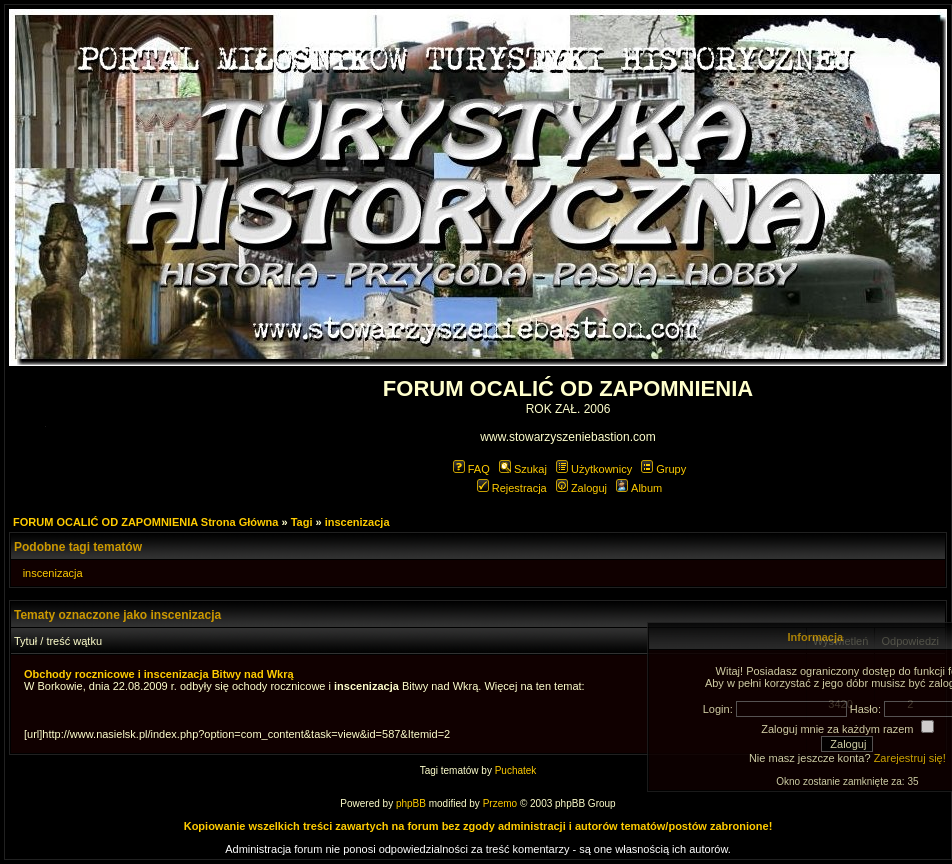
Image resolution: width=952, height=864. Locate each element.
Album (639, 488)
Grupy (663, 469)
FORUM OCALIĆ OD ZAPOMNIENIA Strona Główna (145, 522)
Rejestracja (512, 488)
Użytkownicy (594, 469)
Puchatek (516, 770)
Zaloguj (581, 488)
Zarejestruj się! (910, 758)
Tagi (302, 522)
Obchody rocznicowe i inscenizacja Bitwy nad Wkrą (159, 674)
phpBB (411, 803)
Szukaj (523, 469)
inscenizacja (357, 522)
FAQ (471, 469)
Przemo (500, 803)
